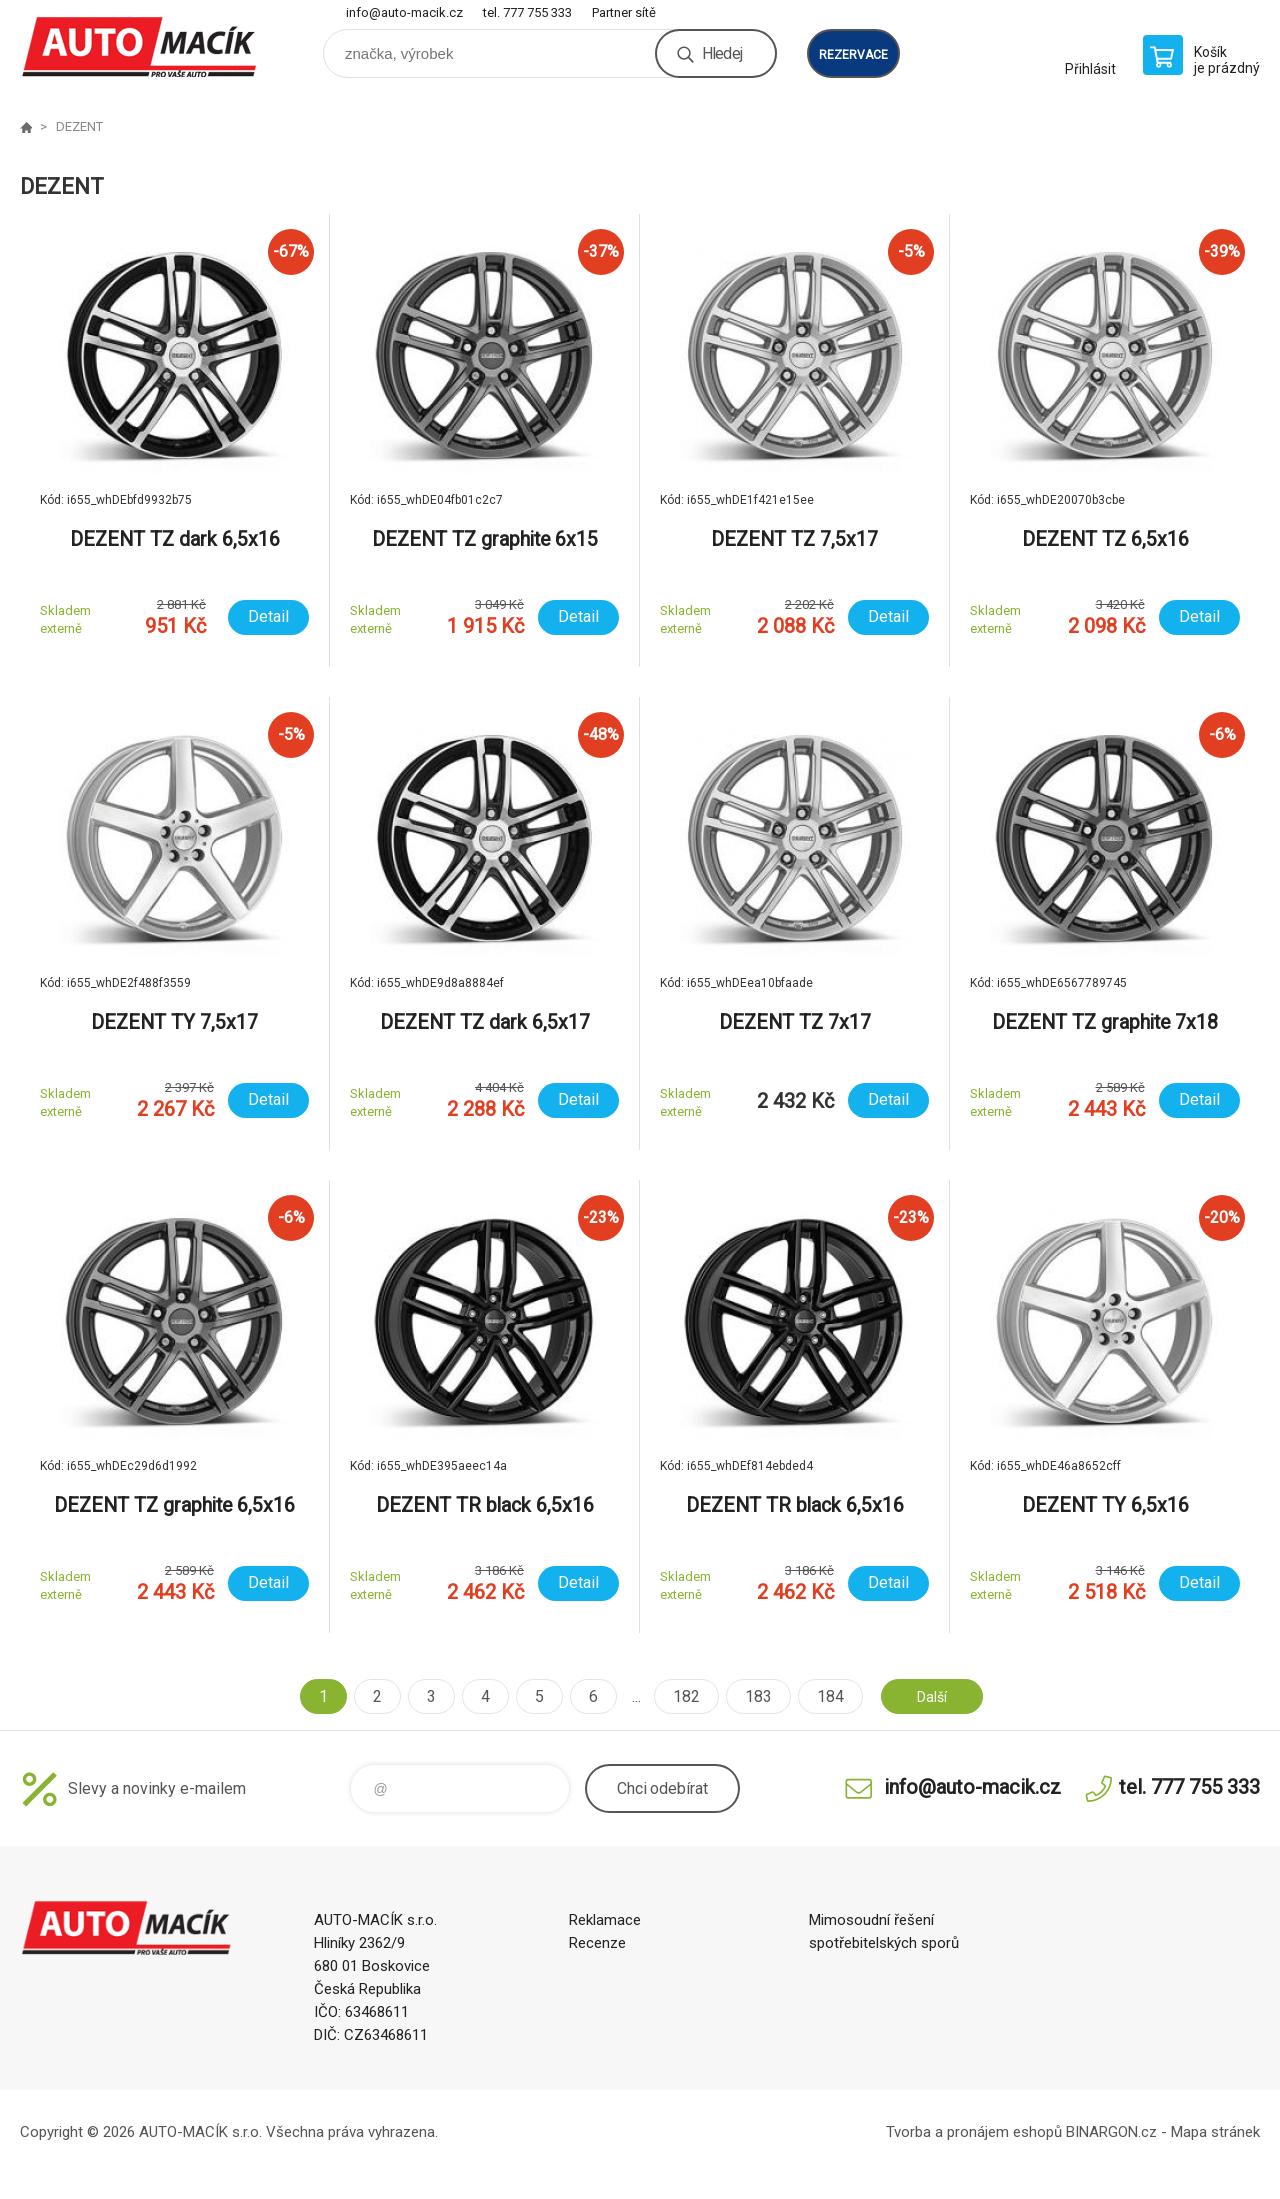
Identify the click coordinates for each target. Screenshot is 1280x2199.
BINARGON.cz (1111, 2132)
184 (822, 1696)
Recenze (597, 1943)
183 (750, 1696)
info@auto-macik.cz (404, 12)
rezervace (853, 55)
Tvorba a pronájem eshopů (974, 2132)
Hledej (722, 53)
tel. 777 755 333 (527, 12)
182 (678, 1696)
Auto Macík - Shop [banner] (140, 46)
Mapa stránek (1215, 2132)
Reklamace (605, 1920)
